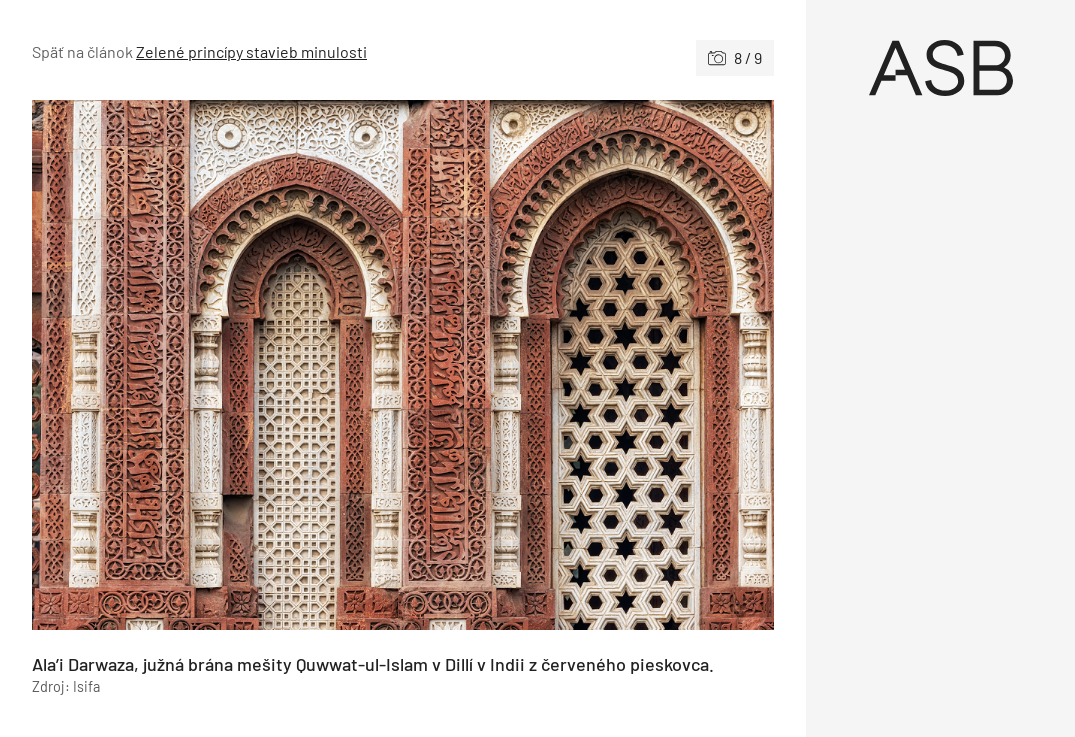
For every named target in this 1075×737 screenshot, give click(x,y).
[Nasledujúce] (588, 365)
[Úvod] (940, 68)
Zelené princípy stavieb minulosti (251, 51)
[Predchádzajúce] (217, 365)
